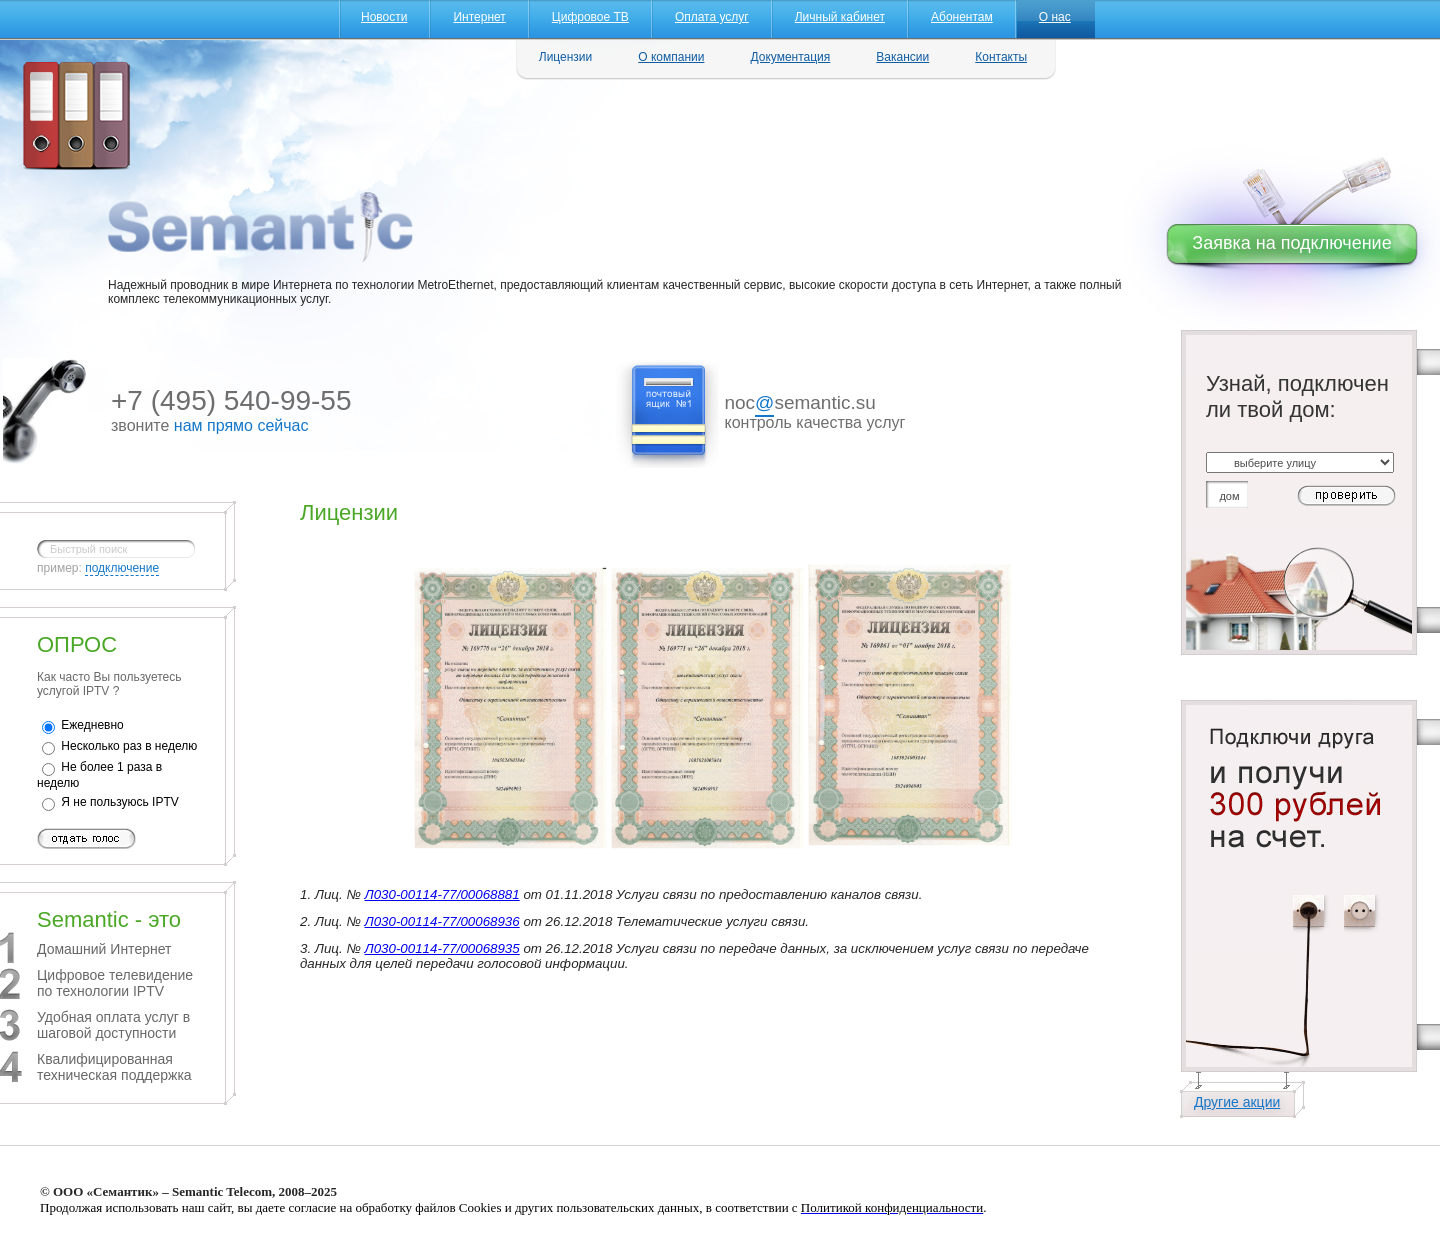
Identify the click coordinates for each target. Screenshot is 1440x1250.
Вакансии (902, 57)
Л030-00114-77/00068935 (442, 948)
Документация (790, 57)
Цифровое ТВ (590, 17)
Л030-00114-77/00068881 (442, 894)
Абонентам (962, 17)
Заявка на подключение (1291, 243)
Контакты (1001, 57)
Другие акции (1237, 1102)
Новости (384, 17)
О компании (671, 57)
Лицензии (566, 57)
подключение (122, 568)
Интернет (479, 17)
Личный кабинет (840, 17)
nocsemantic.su (799, 404)
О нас (1055, 17)
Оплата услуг (712, 17)
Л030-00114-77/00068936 (442, 921)
